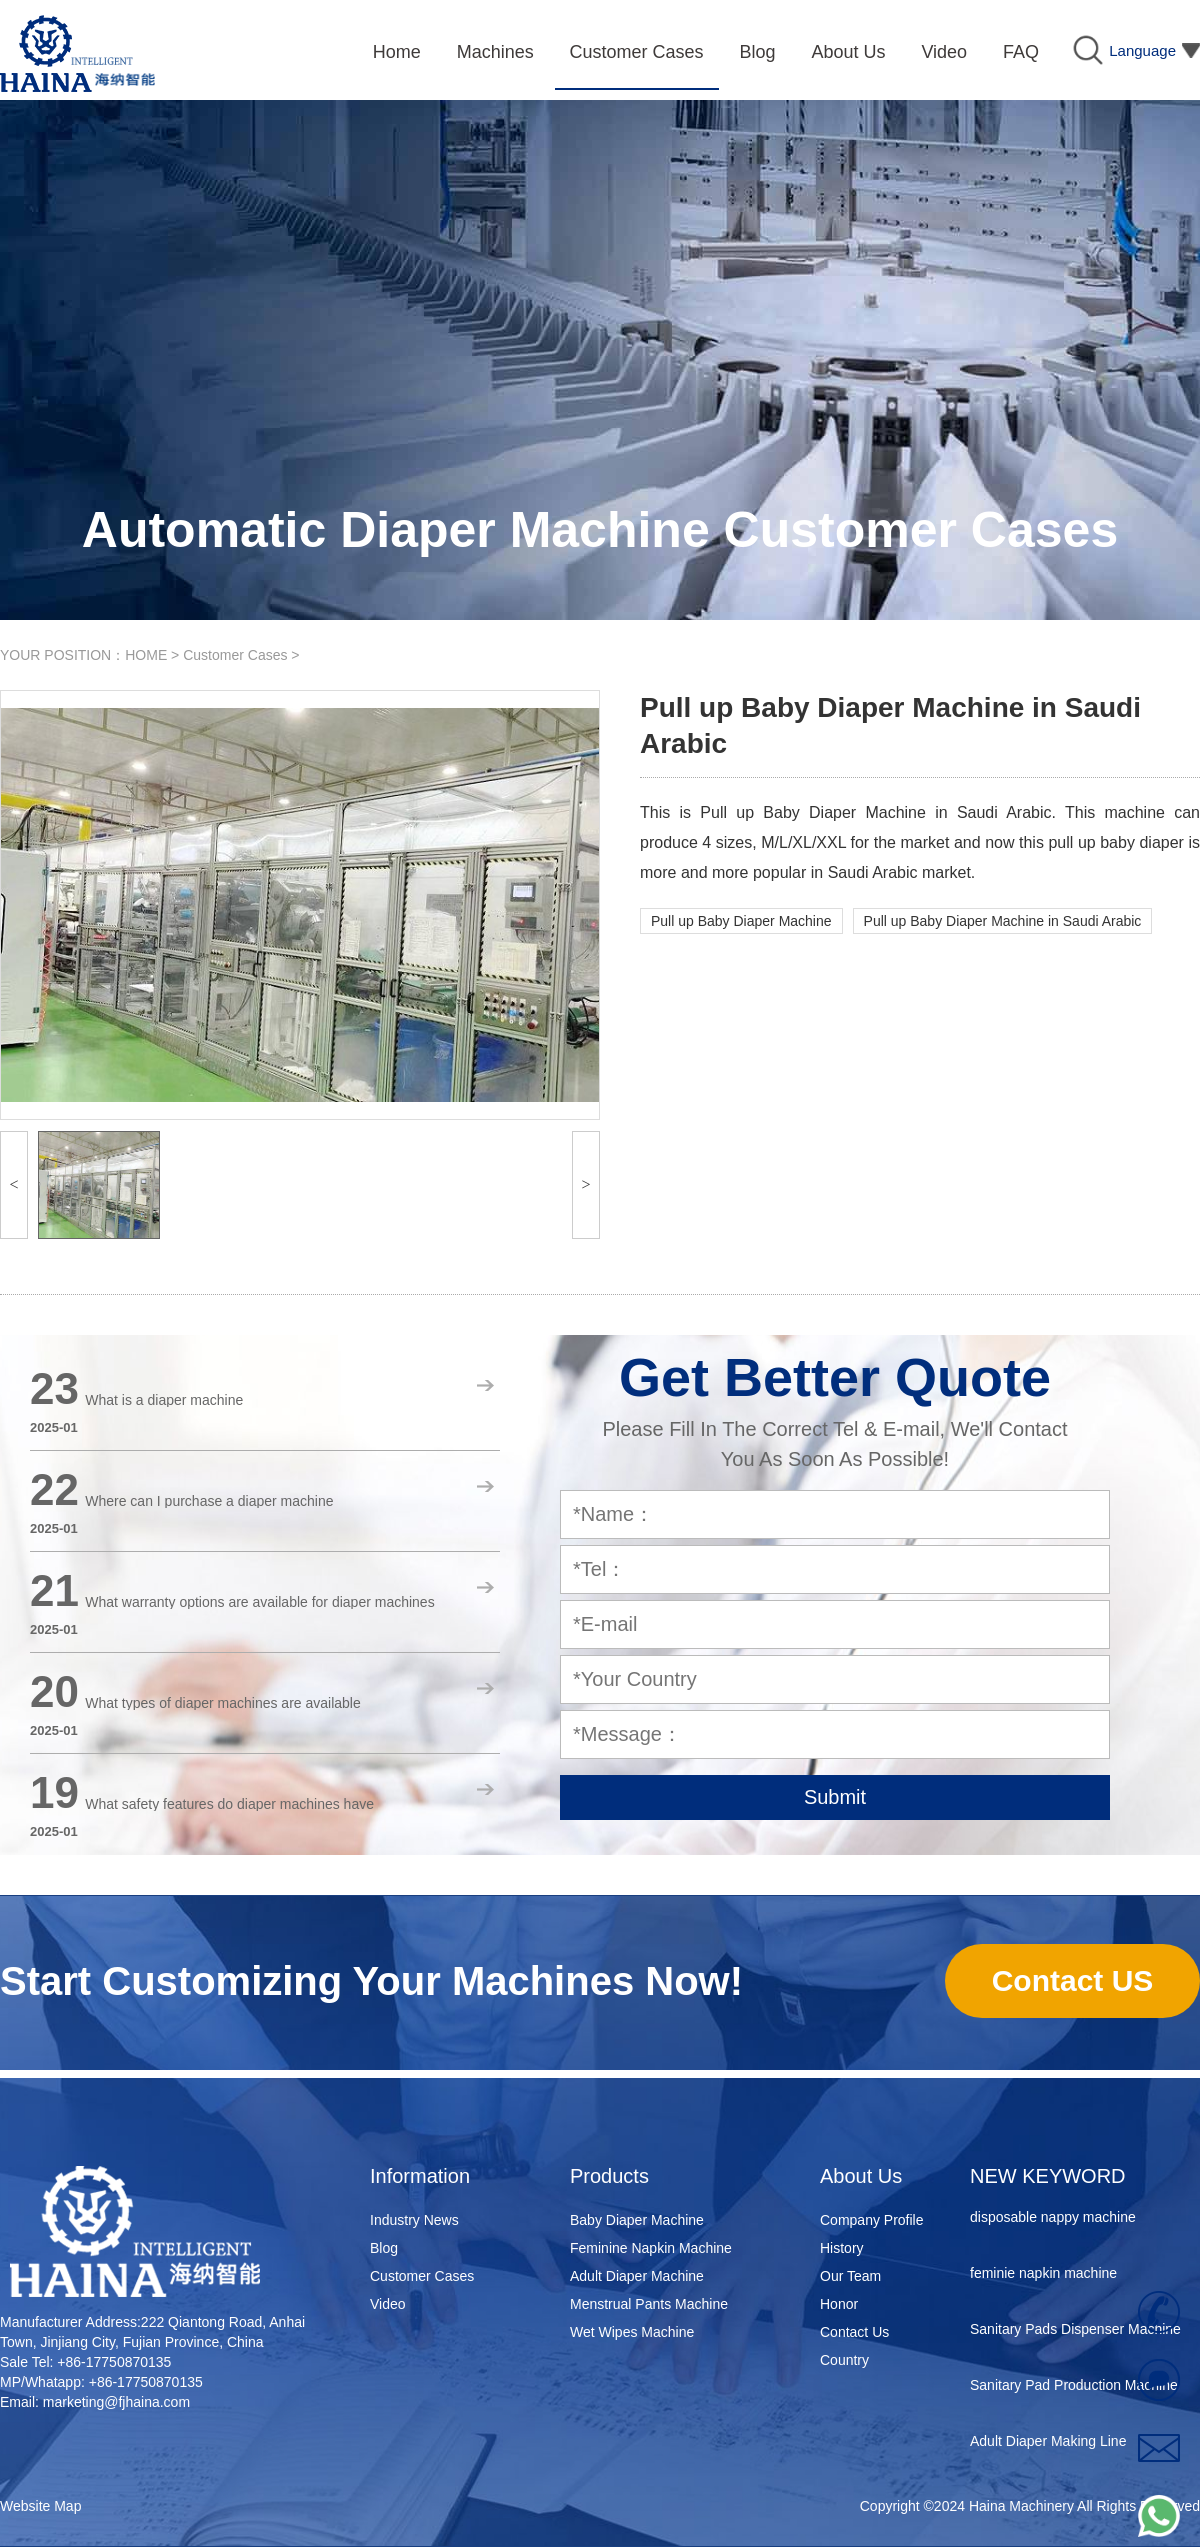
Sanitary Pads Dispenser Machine (1075, 2333)
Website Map (40, 2506)
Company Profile (872, 2220)
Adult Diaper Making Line (1048, 2445)
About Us (861, 2176)
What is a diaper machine (164, 1400)
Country (844, 2360)
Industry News (414, 2220)
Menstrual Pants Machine (649, 2304)
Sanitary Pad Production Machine (1074, 2389)
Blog (384, 2248)
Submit (835, 1797)
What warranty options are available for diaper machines (259, 1602)
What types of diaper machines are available (222, 1703)
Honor (839, 2304)
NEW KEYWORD (1048, 2176)
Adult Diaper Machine (637, 2276)
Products (609, 2176)
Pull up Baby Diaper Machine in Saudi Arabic (1003, 921)
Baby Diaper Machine (637, 2220)
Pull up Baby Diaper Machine (741, 921)
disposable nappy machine (1053, 2221)
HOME (146, 655)
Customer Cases (235, 655)
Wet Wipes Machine (632, 2332)
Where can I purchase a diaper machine (209, 1501)
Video (388, 2304)
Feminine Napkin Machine (651, 2248)
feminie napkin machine (1043, 2277)
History (842, 2248)
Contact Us (854, 2332)
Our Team (850, 2276)
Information (420, 2176)
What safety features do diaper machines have (229, 1804)
